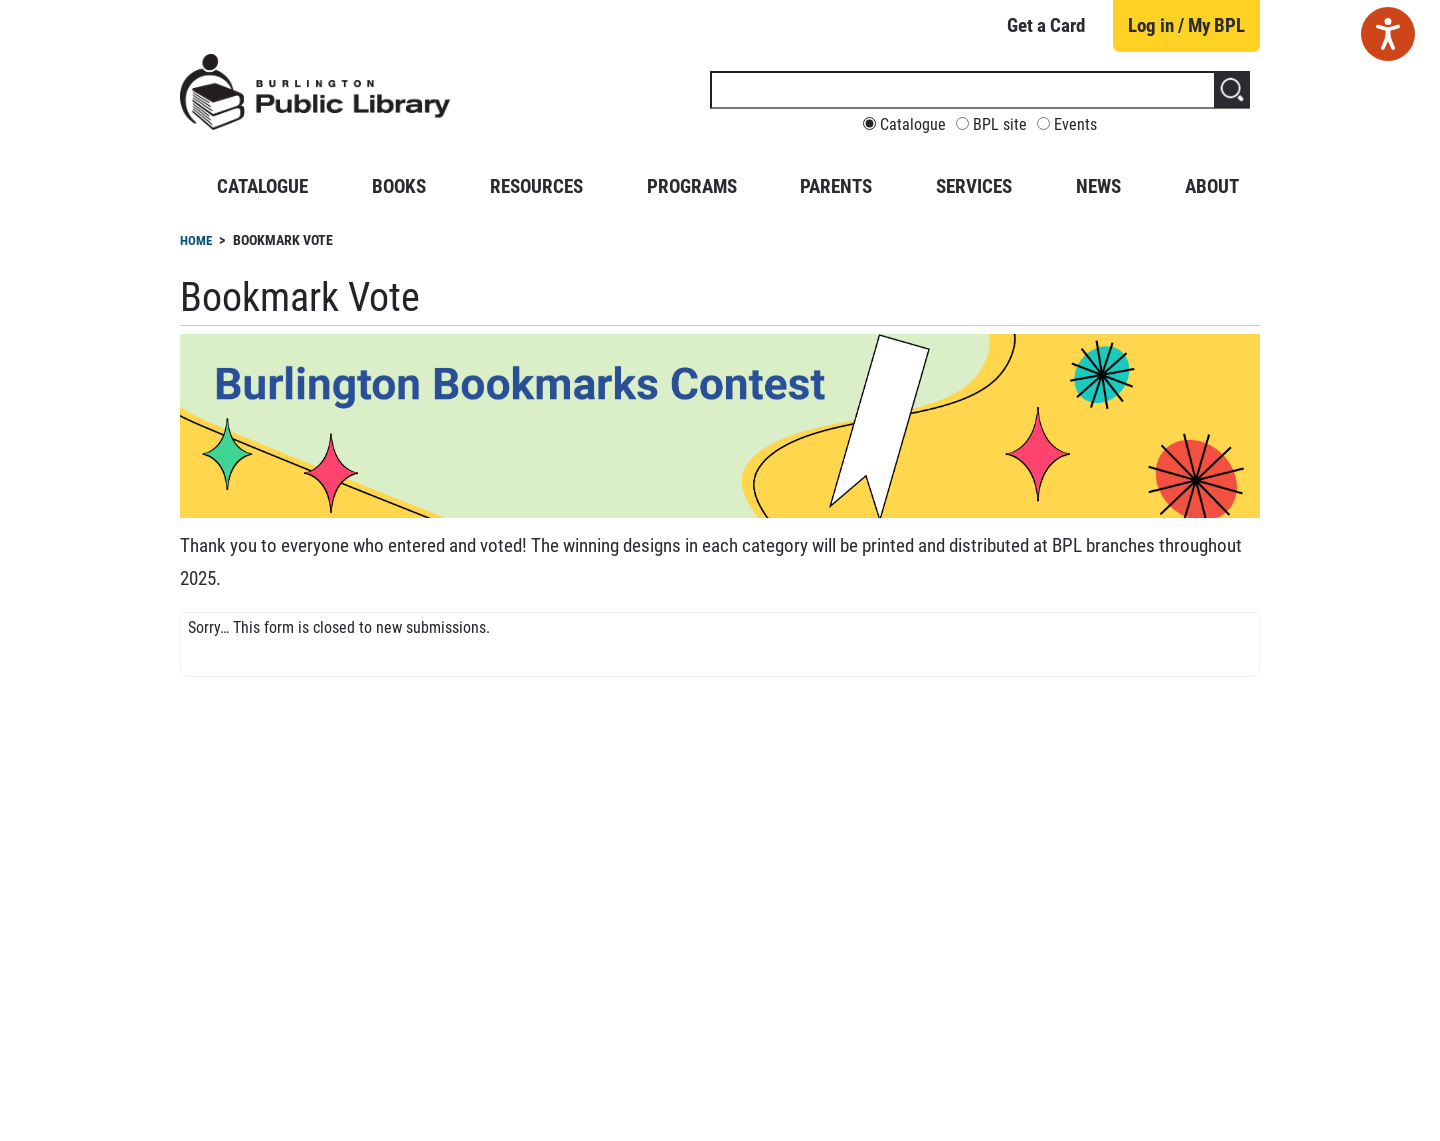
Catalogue (913, 125)
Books (399, 186)
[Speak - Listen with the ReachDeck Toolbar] (1388, 34)
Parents (836, 186)
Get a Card (1046, 25)
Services (974, 186)
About (1212, 186)
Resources (536, 186)
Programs (692, 186)
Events (1075, 125)
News (1098, 186)
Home (196, 240)
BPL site (1000, 125)
